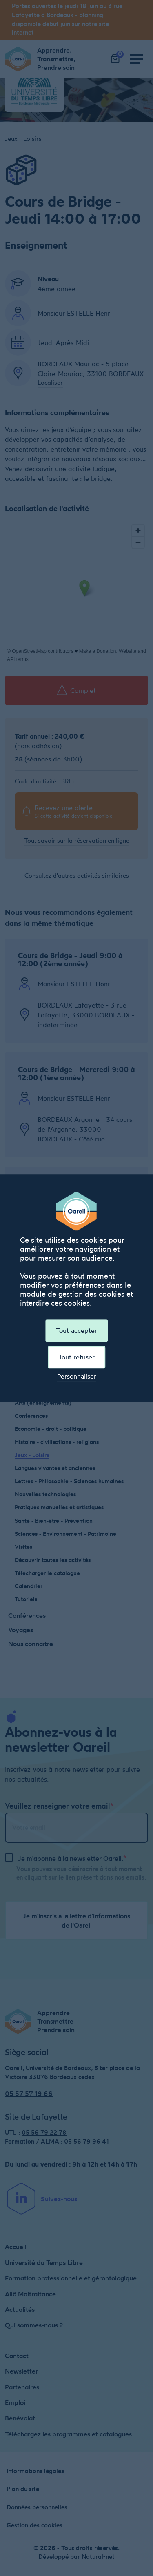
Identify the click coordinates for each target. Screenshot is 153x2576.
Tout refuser (76, 1357)
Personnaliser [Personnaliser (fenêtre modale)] (76, 1377)
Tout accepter (76, 1330)
